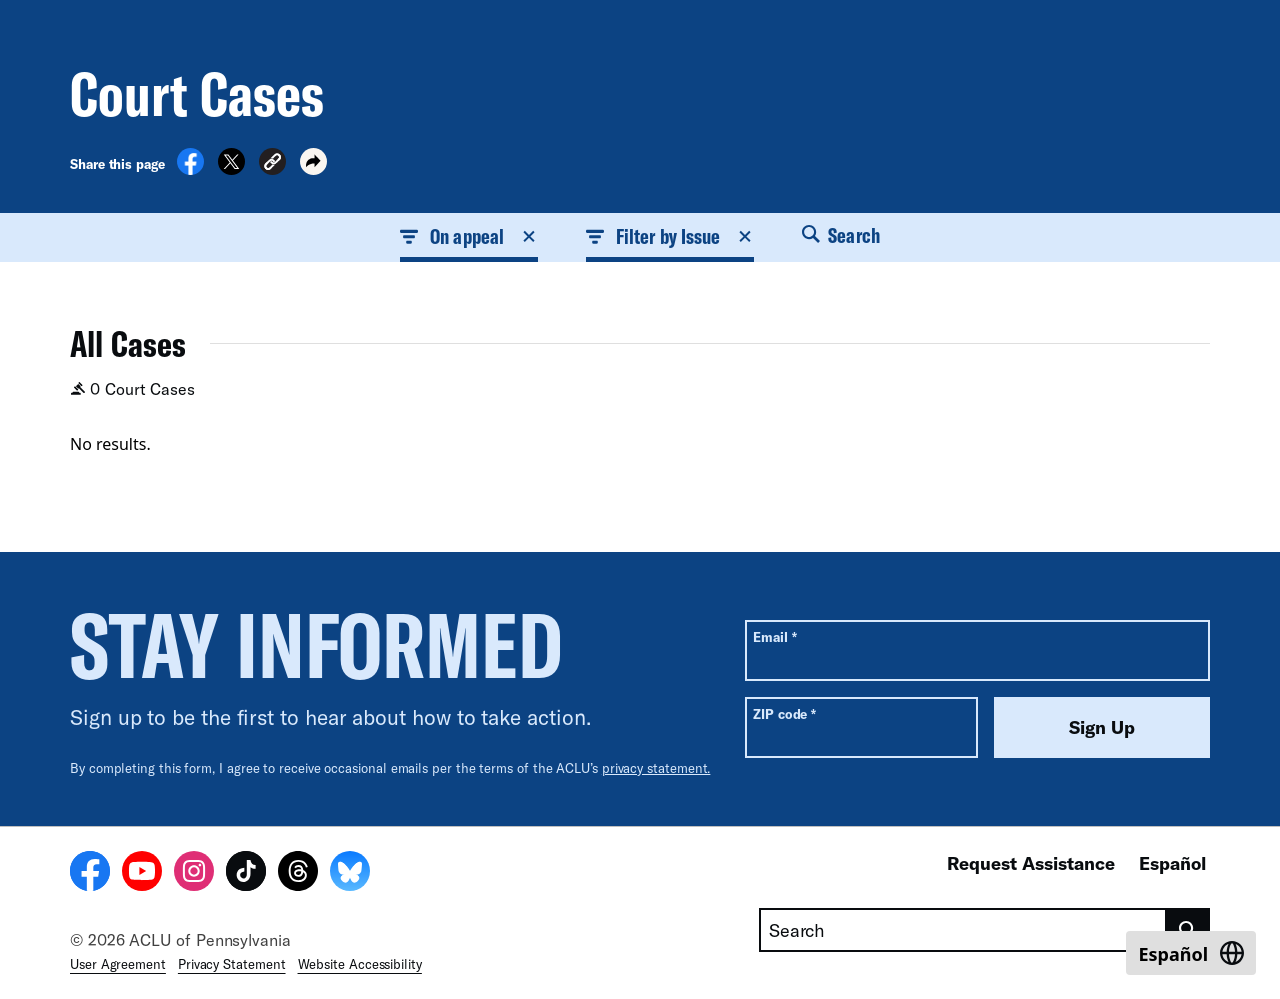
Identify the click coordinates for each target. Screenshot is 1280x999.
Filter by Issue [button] (670, 236)
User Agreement (118, 964)
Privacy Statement (232, 964)
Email (774, 636)
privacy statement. (656, 768)
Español (1172, 863)
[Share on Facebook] (190, 169)
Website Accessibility (360, 964)
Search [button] (841, 235)
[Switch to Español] (1191, 953)
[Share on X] (231, 169)
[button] (272, 164)
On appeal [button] (469, 236)
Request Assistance (1031, 863)
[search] (1188, 930)
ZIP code (784, 713)
